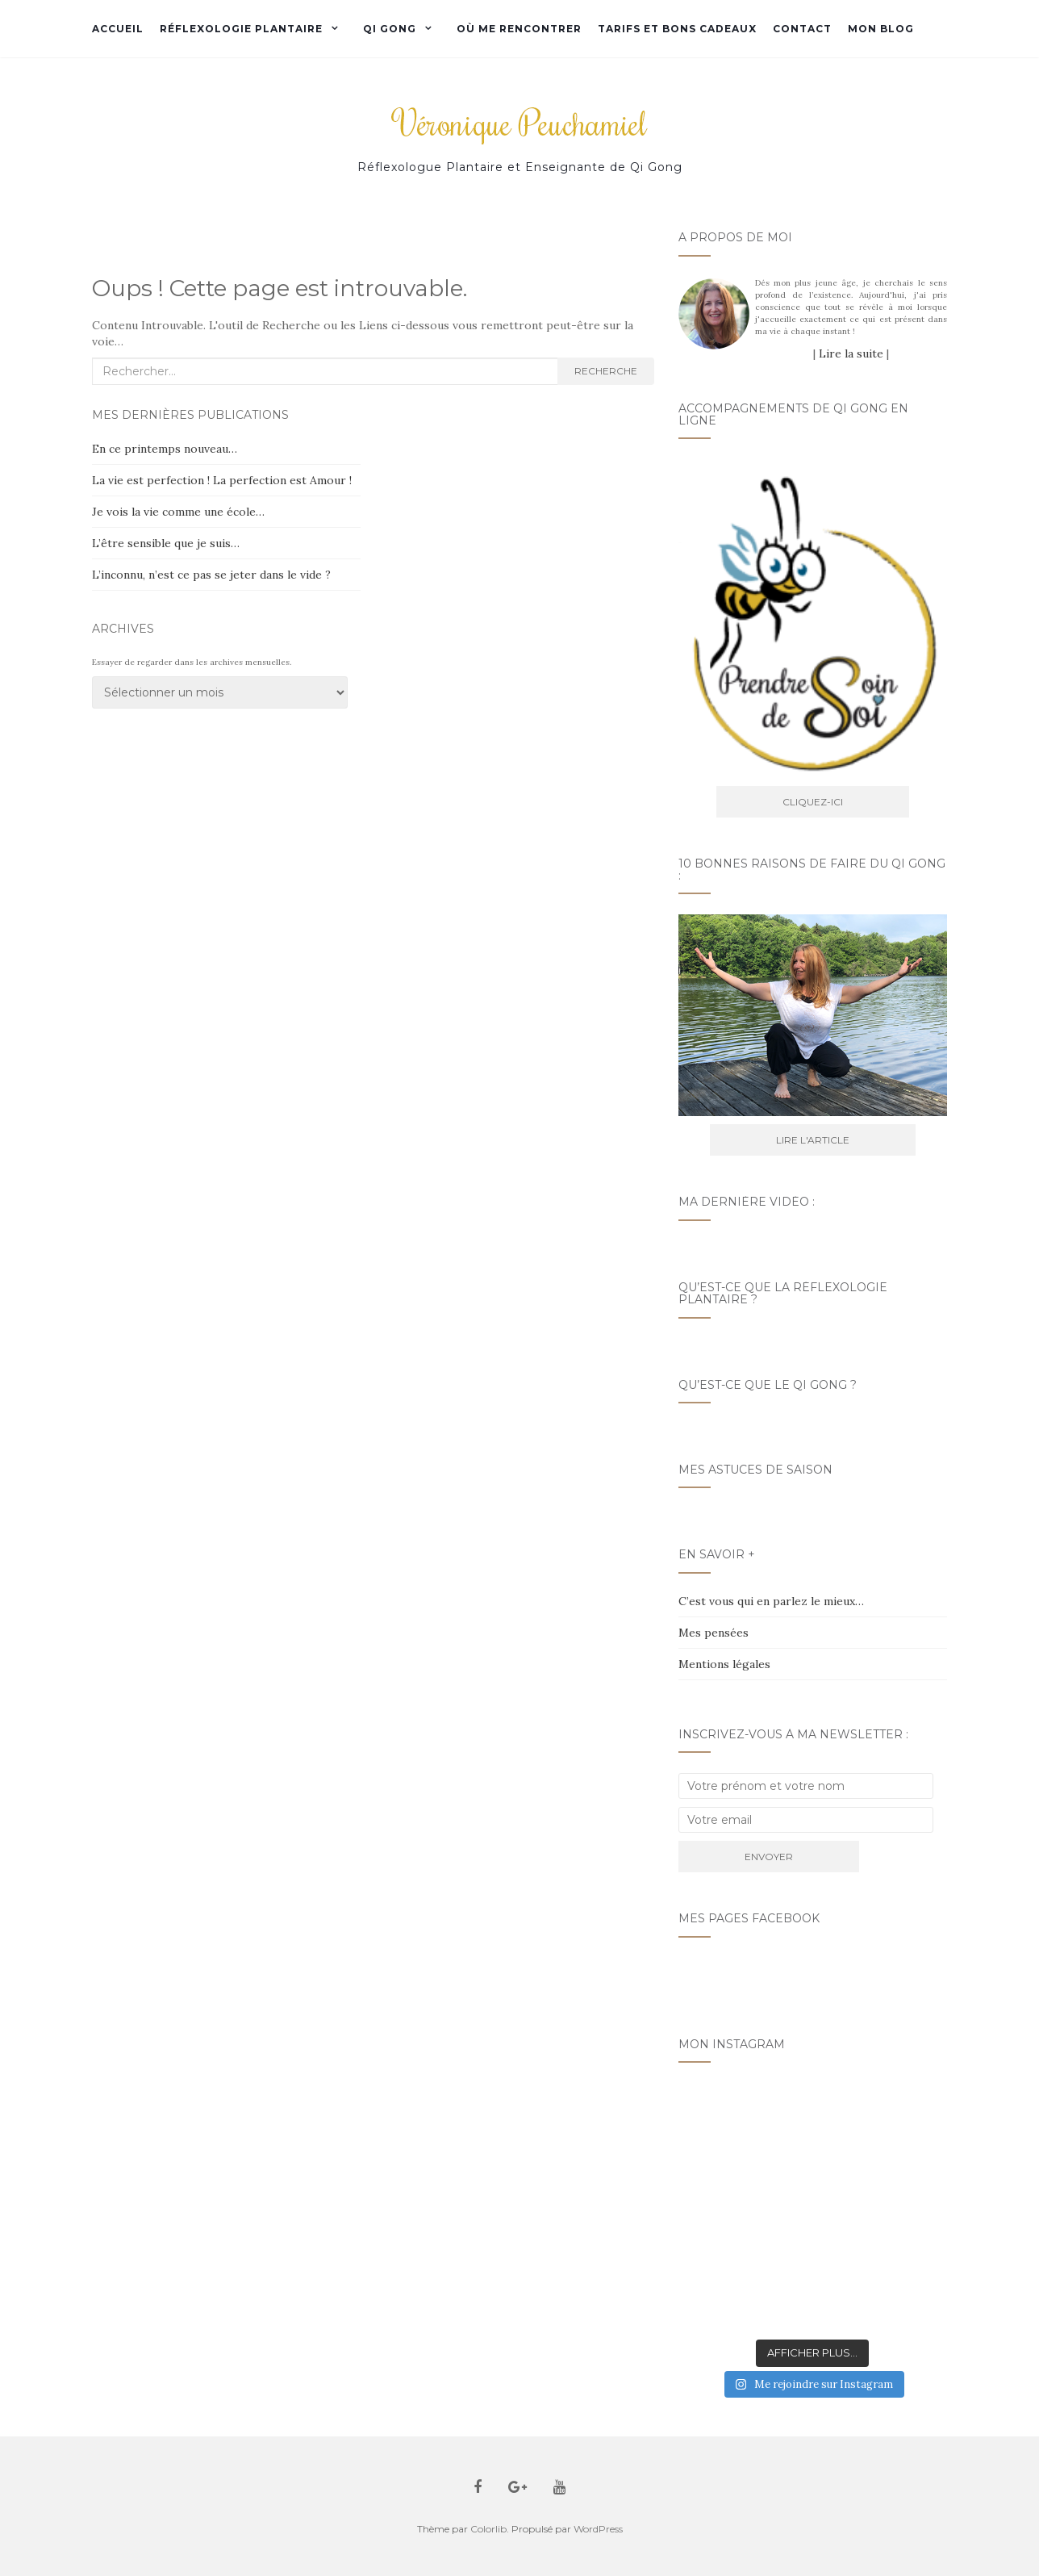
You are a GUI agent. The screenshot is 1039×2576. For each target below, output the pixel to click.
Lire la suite (851, 353)
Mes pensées (713, 1632)
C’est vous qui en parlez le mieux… (771, 1601)
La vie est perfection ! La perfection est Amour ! (222, 480)
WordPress (598, 2529)
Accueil (118, 29)
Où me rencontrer (519, 29)
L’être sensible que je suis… (166, 543)
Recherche (605, 371)
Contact (802, 29)
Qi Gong (389, 29)
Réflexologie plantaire (241, 29)
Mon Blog (881, 29)
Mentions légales (724, 1664)
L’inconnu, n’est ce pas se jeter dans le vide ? (211, 574)
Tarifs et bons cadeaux (677, 29)
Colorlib (488, 2529)
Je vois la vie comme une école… (178, 511)
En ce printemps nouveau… (164, 448)
